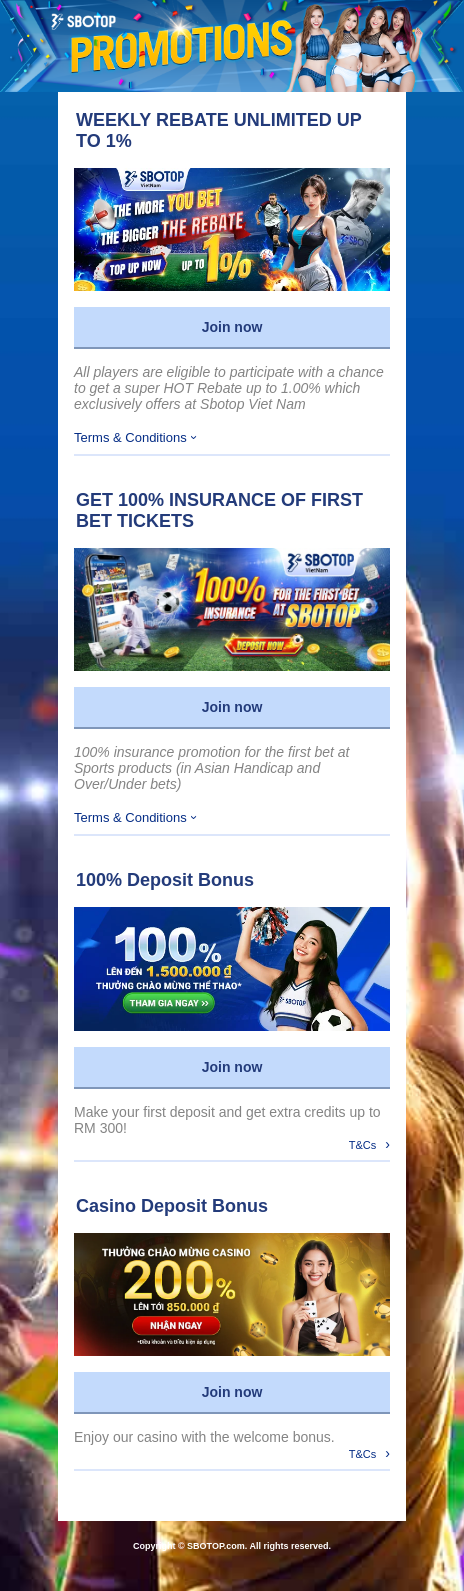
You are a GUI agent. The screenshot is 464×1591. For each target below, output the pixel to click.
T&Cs (369, 1144)
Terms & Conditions (135, 437)
